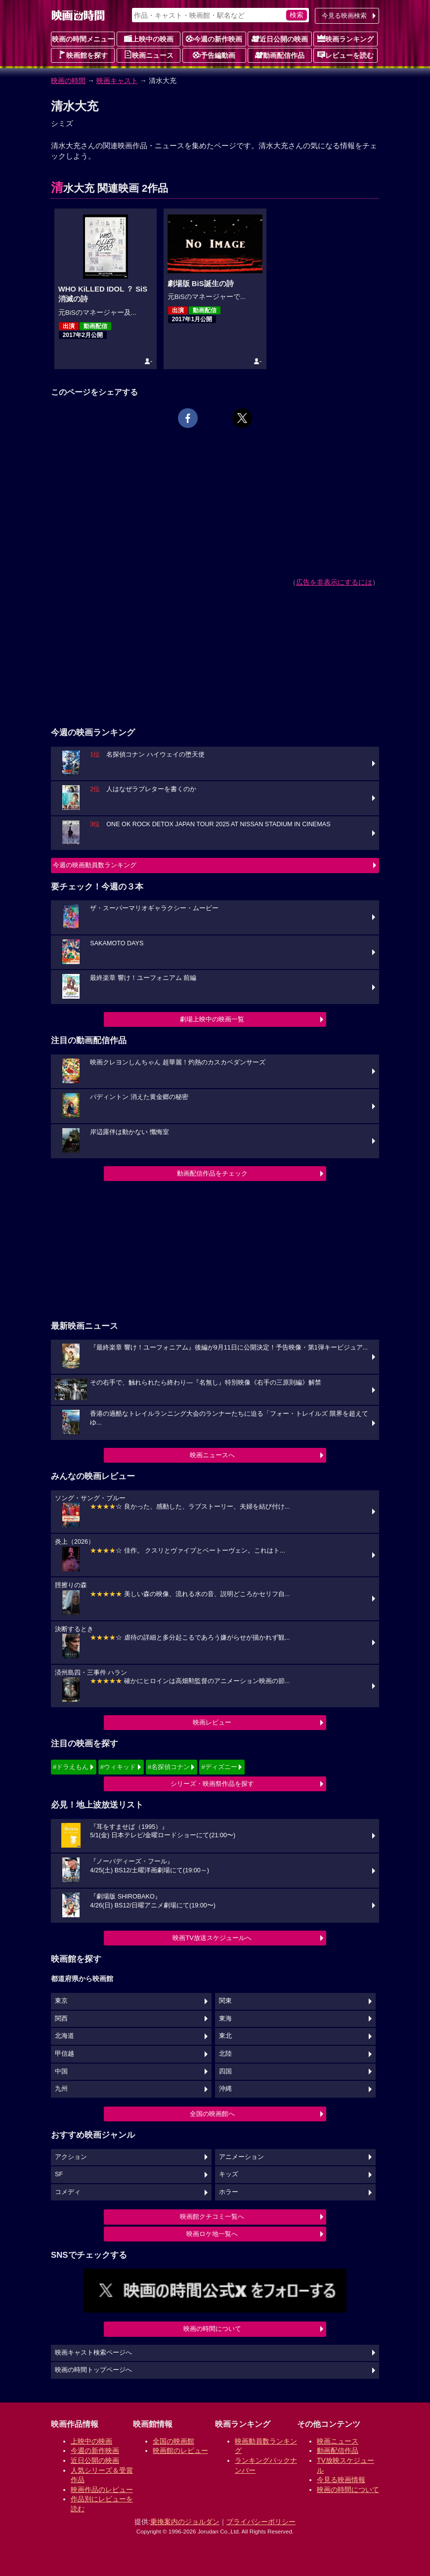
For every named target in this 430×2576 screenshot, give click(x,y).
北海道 (64, 2035)
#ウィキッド (118, 1767)
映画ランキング (345, 38)
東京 (61, 2000)
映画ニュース (148, 54)
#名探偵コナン (169, 1767)
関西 (61, 2018)
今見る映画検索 (344, 15)
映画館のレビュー (180, 2450)
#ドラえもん (70, 1767)
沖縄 (225, 2088)
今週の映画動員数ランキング (94, 865)
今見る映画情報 (341, 2480)
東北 (225, 2035)
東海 (225, 2018)
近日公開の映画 (280, 38)
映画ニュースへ (212, 1455)
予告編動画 (214, 54)
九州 (61, 2088)
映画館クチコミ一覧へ (212, 2216)
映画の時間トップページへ (93, 2369)
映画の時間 (68, 80)
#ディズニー (219, 1767)
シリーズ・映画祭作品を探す (212, 1783)
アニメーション (241, 2157)
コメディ (68, 2192)
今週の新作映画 (214, 38)
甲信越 (64, 2053)
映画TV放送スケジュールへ (212, 1938)
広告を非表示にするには (334, 582)
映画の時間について (212, 2328)
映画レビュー (212, 1722)
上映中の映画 (148, 38)
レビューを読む (345, 54)
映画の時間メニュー (83, 39)
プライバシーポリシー (261, 2522)
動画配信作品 (279, 54)
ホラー (228, 2192)
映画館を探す (83, 54)
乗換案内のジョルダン (184, 2522)
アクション (71, 2157)
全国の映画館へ (212, 2113)
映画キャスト (117, 80)
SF (59, 2174)
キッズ (228, 2174)
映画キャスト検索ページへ (93, 2352)
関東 (225, 2000)
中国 (61, 2071)
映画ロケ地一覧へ (212, 2234)
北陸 (225, 2053)
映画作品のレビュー (102, 2489)
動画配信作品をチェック (212, 1173)
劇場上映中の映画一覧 (212, 1019)
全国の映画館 (173, 2441)
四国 (225, 2071)
